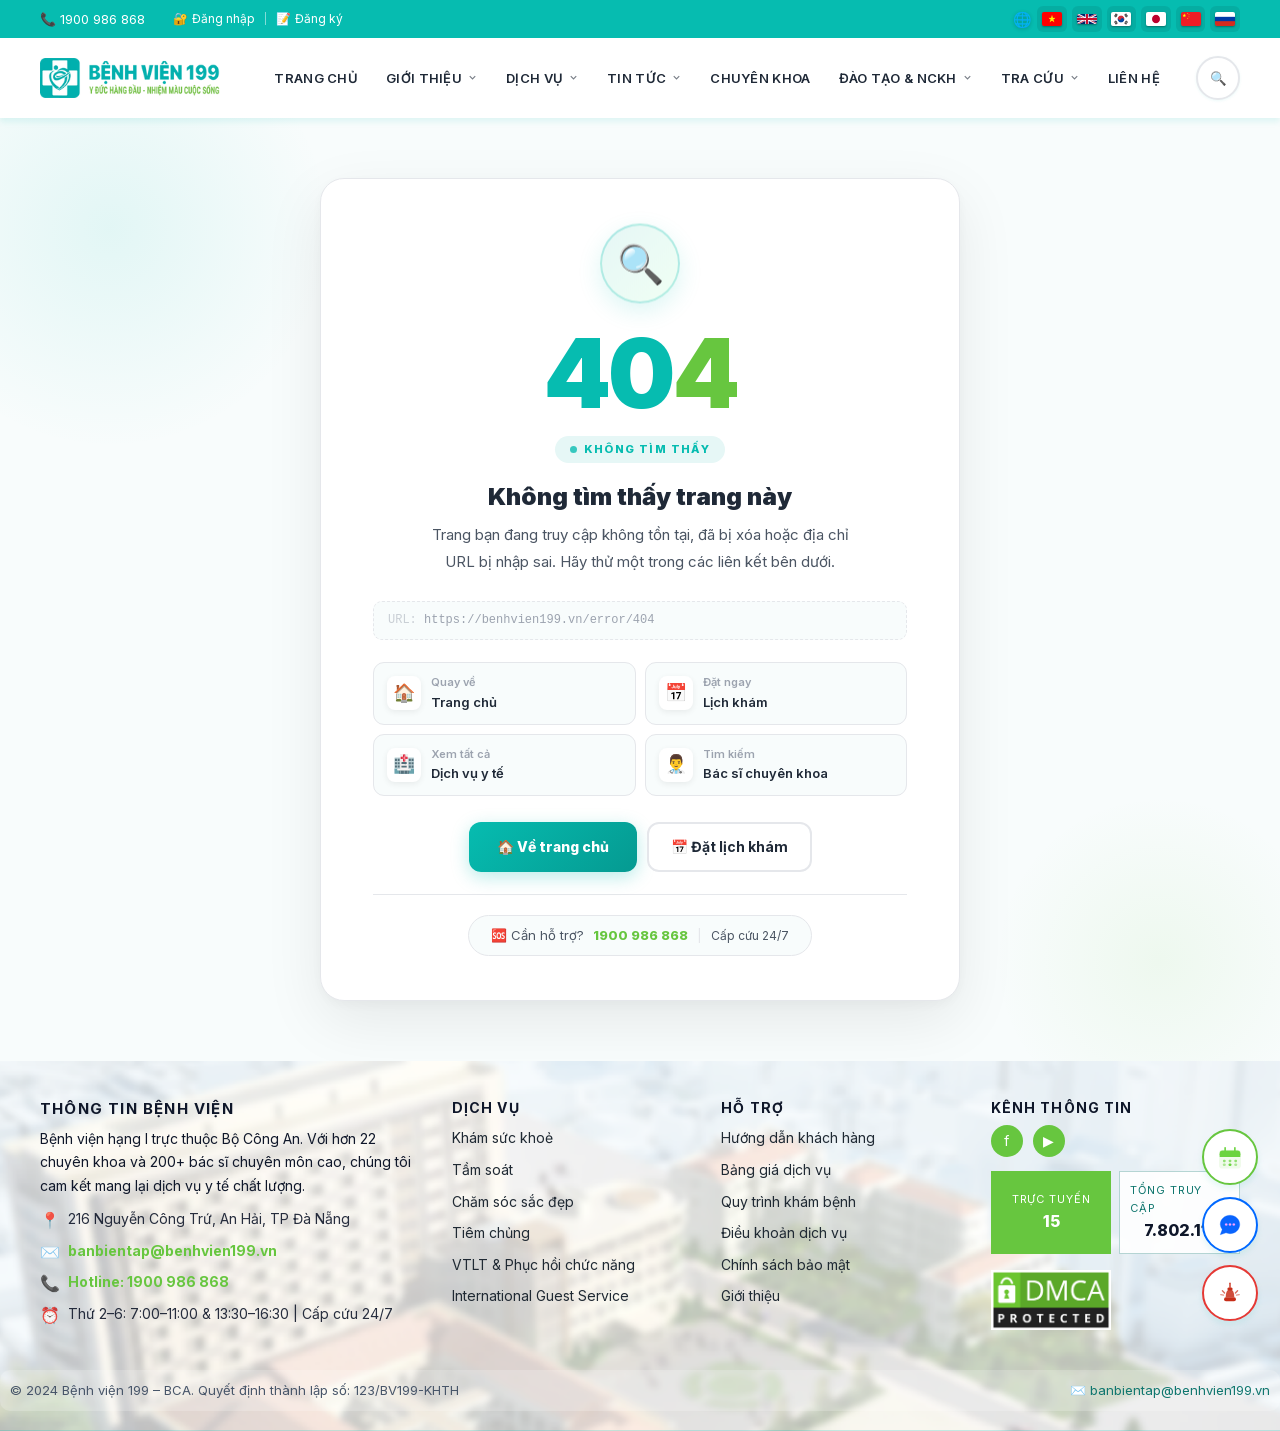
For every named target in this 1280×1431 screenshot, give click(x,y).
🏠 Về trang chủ (553, 846)
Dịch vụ (542, 78)
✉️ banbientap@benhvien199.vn (1170, 1390)
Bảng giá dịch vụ (776, 1169)
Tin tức (644, 78)
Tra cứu (1040, 78)
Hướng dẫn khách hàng (798, 1137)
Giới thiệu (432, 78)
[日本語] (1156, 19)
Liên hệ (1134, 78)
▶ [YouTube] (1048, 1140)
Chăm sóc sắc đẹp (513, 1201)
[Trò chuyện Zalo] (1230, 1225)
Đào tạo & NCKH (906, 78)
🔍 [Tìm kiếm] (1218, 78)
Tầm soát (482, 1169)
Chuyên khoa (760, 78)
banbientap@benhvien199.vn (172, 1250)
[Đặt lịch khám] (1230, 1157)
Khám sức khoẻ (502, 1137)
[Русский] (1225, 19)
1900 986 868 (102, 19)
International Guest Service (540, 1295)
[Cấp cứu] (1230, 1293)
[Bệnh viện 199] (130, 78)
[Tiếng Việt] (1052, 19)
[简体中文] (1191, 19)
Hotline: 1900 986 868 (148, 1281)
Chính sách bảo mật (785, 1264)
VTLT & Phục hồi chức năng (543, 1264)
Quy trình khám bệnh (788, 1201)
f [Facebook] (1006, 1140)
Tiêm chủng (491, 1232)
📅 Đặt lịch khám (729, 846)
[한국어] (1122, 19)
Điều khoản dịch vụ (784, 1232)
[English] (1087, 19)
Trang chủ (316, 78)
